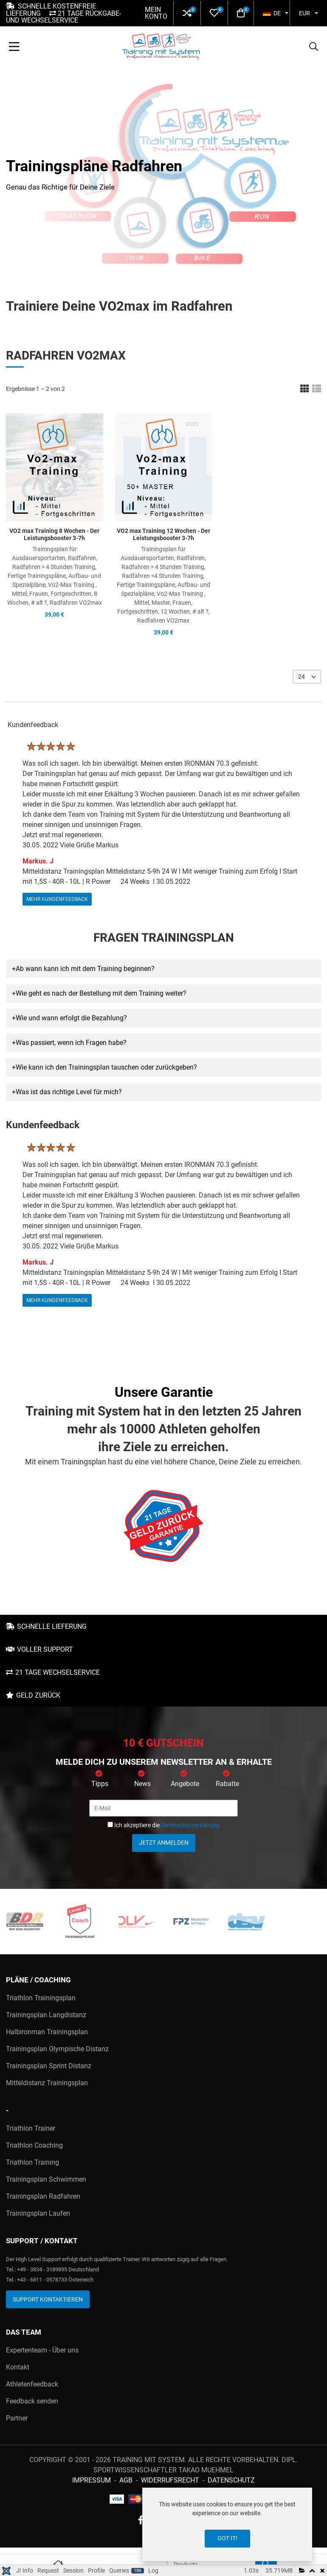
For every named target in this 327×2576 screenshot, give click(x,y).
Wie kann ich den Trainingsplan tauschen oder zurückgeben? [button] (106, 1067)
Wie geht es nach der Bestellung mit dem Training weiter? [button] (101, 993)
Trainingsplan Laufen (38, 2213)
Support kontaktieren (48, 2299)
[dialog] (227, 2524)
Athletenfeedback (32, 2384)
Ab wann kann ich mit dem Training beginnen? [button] (85, 969)
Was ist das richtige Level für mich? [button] (69, 1092)
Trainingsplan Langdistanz (46, 2015)
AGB (125, 2480)
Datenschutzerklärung (190, 1825)
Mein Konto (156, 13)
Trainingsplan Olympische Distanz (57, 2049)
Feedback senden (32, 2401)
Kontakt (17, 2367)
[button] (187, 13)
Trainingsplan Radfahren (43, 2196)
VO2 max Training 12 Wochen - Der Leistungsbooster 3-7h (163, 534)
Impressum (91, 2480)
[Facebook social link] (140, 2520)
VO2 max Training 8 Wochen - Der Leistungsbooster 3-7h (54, 534)
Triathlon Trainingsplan (41, 1998)
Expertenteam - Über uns (42, 2350)
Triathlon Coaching (34, 2145)
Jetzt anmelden (164, 1842)
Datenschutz (231, 2480)
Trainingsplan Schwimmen (46, 2179)
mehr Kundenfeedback (57, 899)
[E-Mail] (163, 1808)
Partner (17, 2418)
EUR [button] (304, 13)
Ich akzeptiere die (163, 1825)
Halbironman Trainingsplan (47, 2032)
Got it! (227, 2538)
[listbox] (307, 677)
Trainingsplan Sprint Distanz (48, 2066)
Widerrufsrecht (170, 2480)
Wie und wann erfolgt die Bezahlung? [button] (71, 1018)
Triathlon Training (32, 2162)
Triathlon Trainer (30, 2128)
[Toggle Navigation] (14, 47)
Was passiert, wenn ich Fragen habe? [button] (71, 1043)
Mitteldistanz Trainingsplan (47, 2083)
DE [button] (272, 13)
